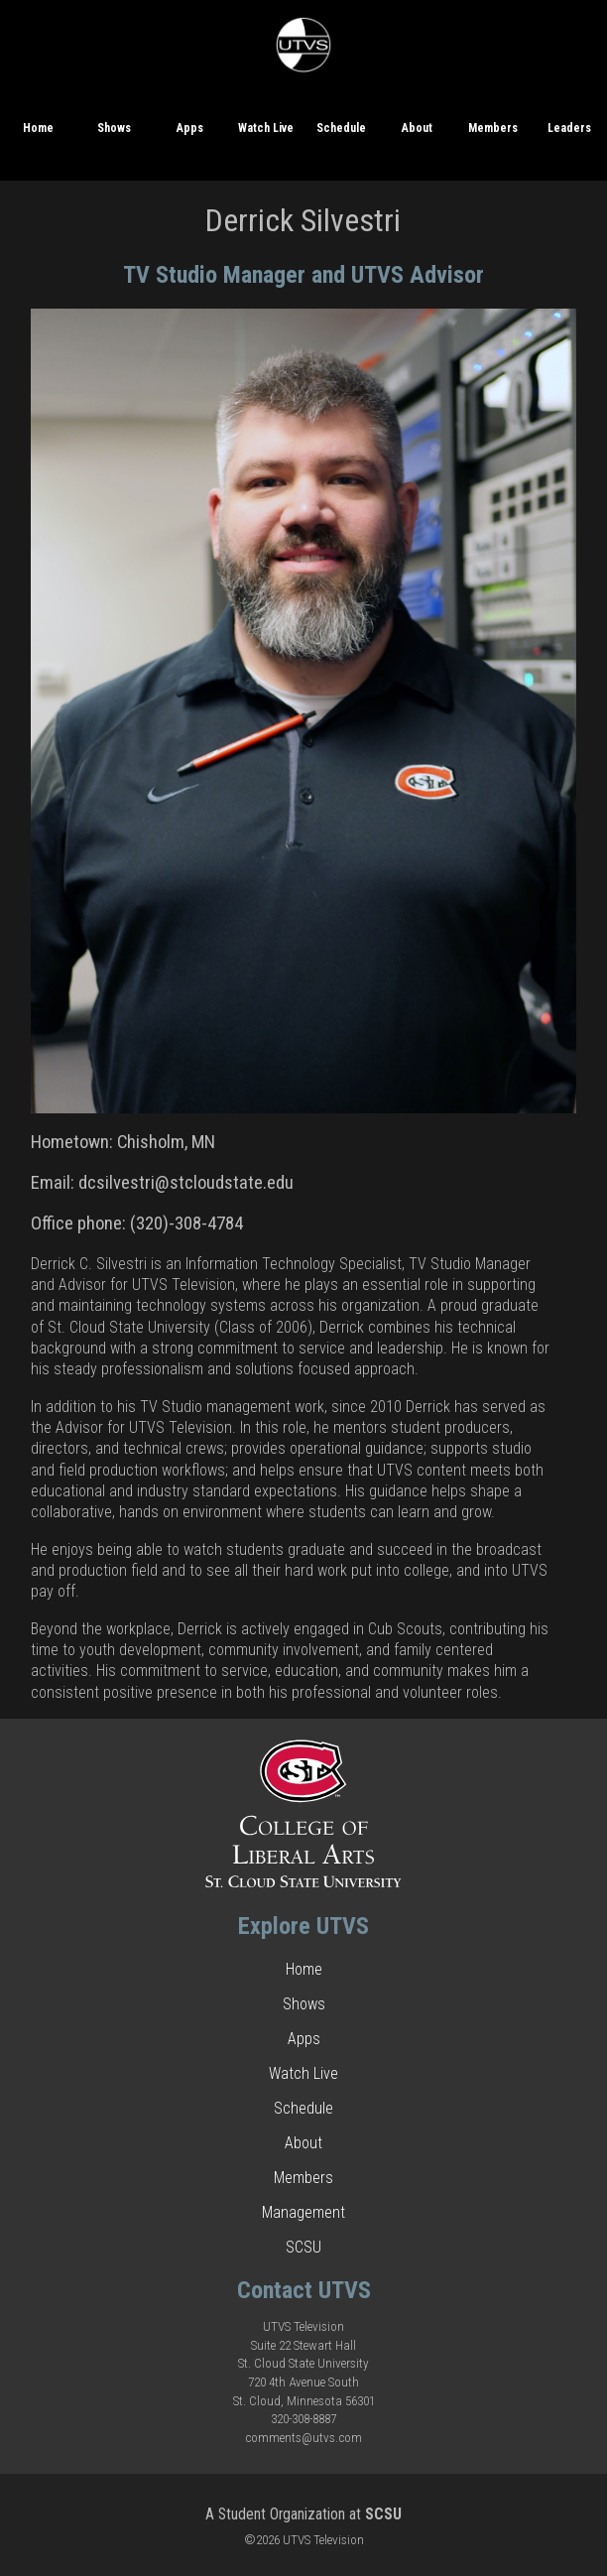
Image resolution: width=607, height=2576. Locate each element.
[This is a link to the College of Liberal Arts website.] (303, 1882)
